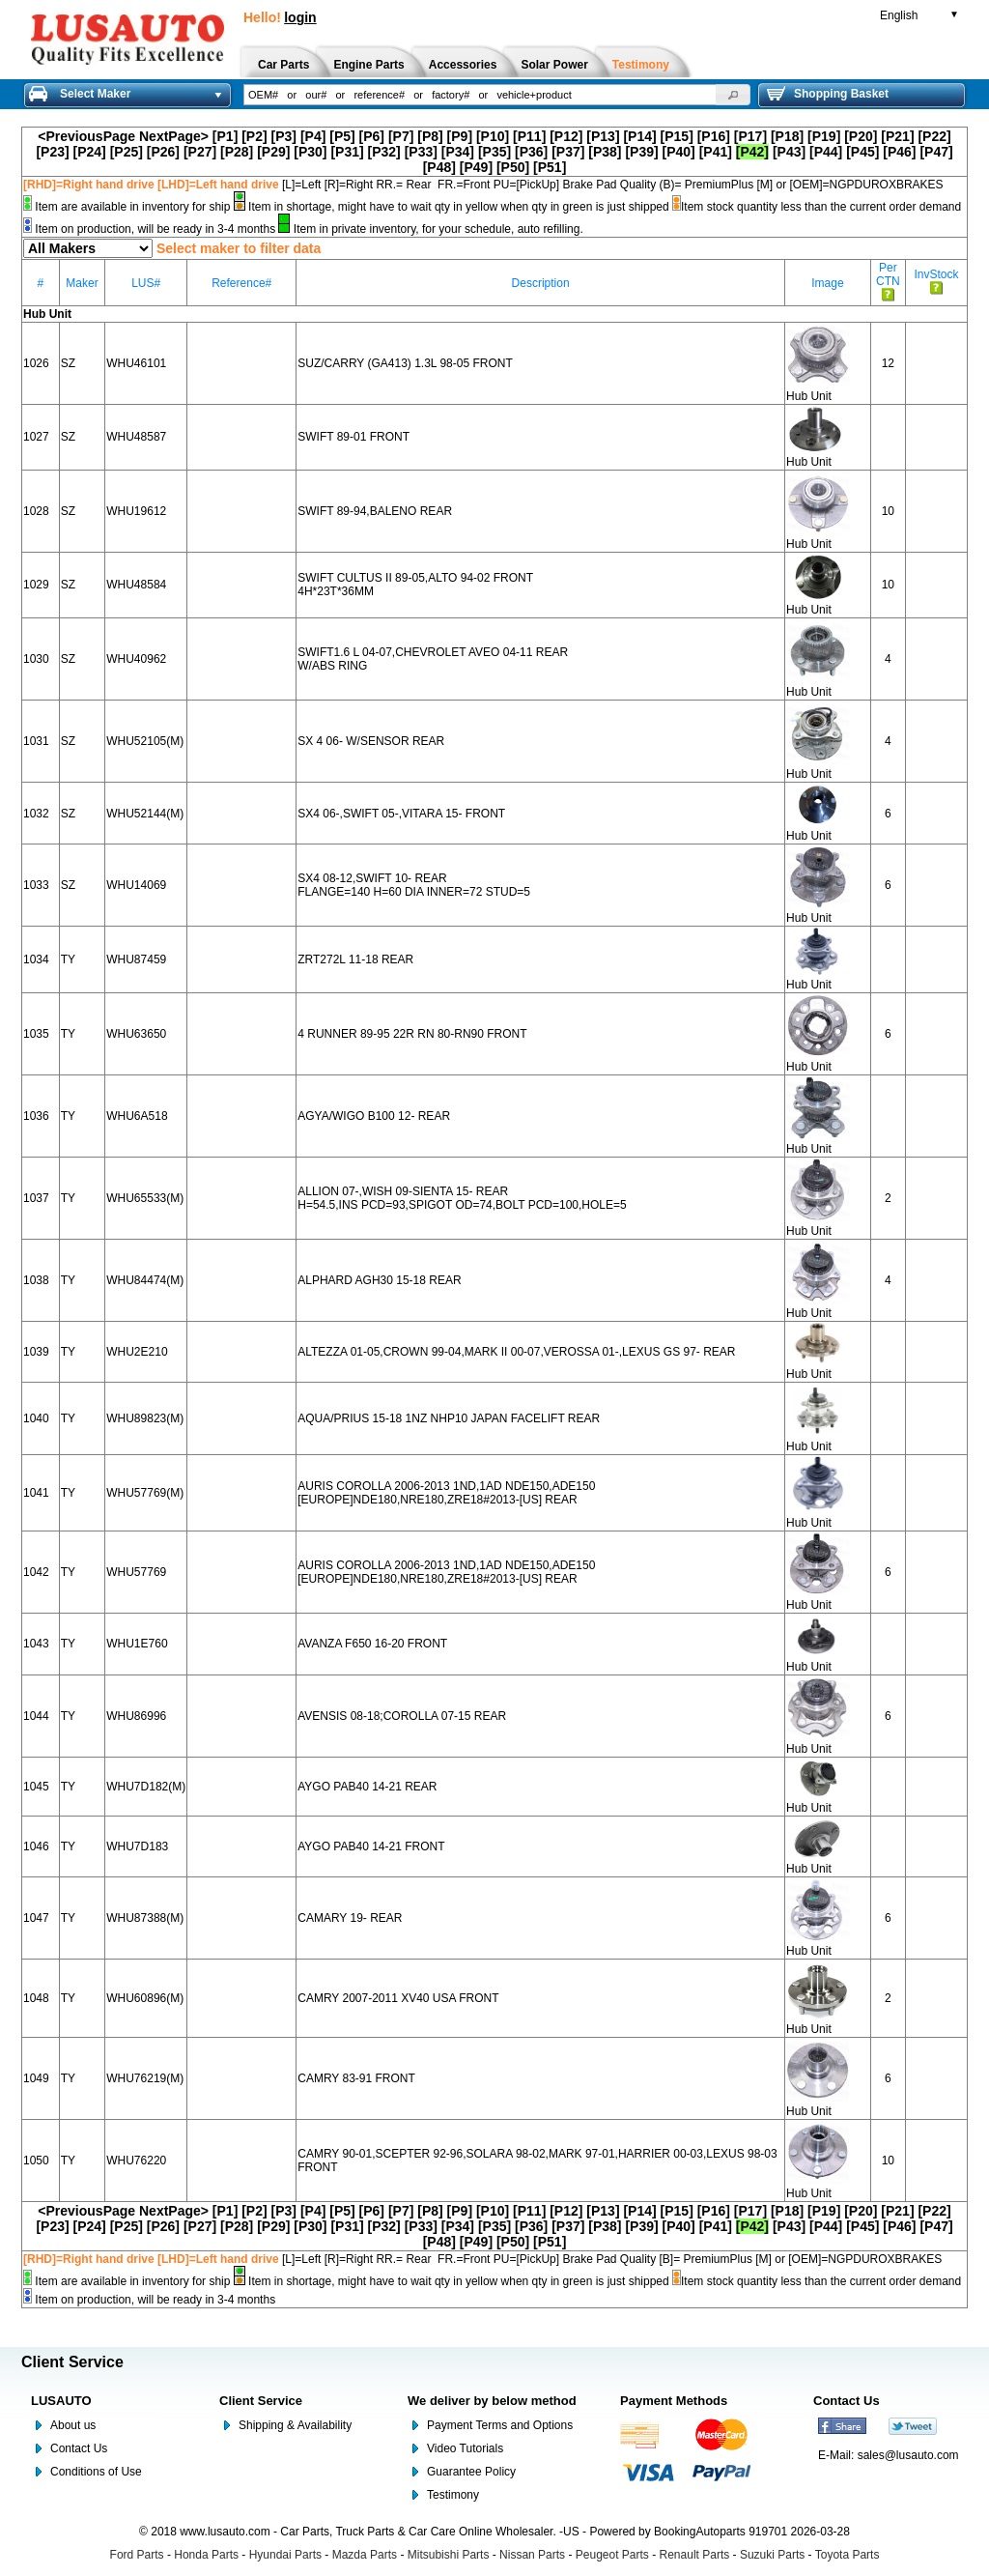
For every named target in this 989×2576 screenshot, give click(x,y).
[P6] (371, 136)
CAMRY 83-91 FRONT (356, 2078)
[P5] (341, 136)
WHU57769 (136, 1572)
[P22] (934, 136)
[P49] (476, 167)
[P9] (459, 136)
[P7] (400, 136)
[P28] (236, 151)
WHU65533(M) (145, 1198)
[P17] (750, 136)
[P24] (89, 151)
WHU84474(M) (145, 1280)
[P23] (52, 151)
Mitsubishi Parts (449, 2555)
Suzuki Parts (772, 2555)
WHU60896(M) (145, 1998)
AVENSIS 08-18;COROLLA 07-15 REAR (401, 1716)
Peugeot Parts (612, 2555)
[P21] (897, 136)
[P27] (200, 151)
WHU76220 (136, 2160)
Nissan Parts (532, 2555)
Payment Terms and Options (500, 2425)
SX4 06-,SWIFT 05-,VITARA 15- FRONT (401, 813)
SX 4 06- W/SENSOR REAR (370, 741)
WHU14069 (136, 885)
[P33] (421, 151)
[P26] (163, 151)
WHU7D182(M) (145, 1786)
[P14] (639, 136)
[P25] (126, 151)
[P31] (346, 151)
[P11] (529, 136)
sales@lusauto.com (908, 2455)
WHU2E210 (136, 1352)
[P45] (862, 151)
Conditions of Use (96, 2471)
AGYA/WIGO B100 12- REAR (373, 1116)
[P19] (823, 136)
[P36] (531, 151)
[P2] (254, 136)
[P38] (604, 151)
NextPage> (174, 136)
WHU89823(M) (145, 1418)
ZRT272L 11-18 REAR (355, 959)
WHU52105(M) (145, 741)
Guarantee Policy (471, 2471)
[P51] (549, 167)
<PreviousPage (86, 136)
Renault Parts (695, 2555)
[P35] (494, 151)
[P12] (566, 136)
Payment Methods (673, 2400)
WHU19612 (136, 511)
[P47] (935, 151)
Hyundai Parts (285, 2555)
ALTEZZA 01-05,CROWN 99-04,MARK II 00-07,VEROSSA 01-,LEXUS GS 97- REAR (516, 1352)
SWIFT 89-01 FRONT (353, 437)
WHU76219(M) (145, 2078)
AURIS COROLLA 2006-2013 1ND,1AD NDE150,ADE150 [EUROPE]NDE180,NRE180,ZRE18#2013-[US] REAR (446, 1492)
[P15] (677, 136)
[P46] (899, 151)
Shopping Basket (828, 93)
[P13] (602, 136)
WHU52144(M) (145, 813)
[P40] (679, 151)
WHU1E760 (136, 1643)
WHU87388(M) (145, 1918)
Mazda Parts (364, 2555)
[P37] (567, 151)
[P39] (641, 151)
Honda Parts (206, 2555)
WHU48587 (136, 437)
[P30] (310, 151)
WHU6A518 (136, 1116)
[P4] (312, 136)
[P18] (787, 136)
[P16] (713, 136)
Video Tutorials (465, 2448)
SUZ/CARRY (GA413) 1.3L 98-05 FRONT (405, 363)
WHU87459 (136, 959)
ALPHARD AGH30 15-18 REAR (379, 1280)
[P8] (429, 136)
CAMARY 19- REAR (349, 1918)
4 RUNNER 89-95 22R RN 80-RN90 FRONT (411, 1034)
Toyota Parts (847, 2555)
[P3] (284, 136)
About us (73, 2425)
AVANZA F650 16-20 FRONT (372, 1643)
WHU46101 (136, 363)
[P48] (439, 167)
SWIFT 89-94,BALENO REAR (374, 511)
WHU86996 (136, 1716)
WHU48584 (136, 584)
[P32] (384, 151)
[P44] (825, 151)
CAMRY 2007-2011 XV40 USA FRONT (397, 1998)
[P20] (860, 136)
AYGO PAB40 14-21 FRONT (370, 1846)
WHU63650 (136, 1034)
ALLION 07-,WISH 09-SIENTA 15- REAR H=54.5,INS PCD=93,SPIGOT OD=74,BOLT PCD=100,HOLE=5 (462, 1198)
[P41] (715, 151)
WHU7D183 (137, 1846)
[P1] (225, 136)
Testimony (453, 2495)
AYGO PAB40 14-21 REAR (367, 1786)
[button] (733, 94)
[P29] (273, 151)
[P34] (457, 151)
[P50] (512, 167)
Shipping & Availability (295, 2425)
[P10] (492, 136)
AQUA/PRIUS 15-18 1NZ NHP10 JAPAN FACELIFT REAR (448, 1418)
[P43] (789, 151)
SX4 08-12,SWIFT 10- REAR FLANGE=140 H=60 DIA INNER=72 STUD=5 (413, 885)
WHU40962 (136, 659)
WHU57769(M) (145, 1493)
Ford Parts (137, 2555)
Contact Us (78, 2448)
